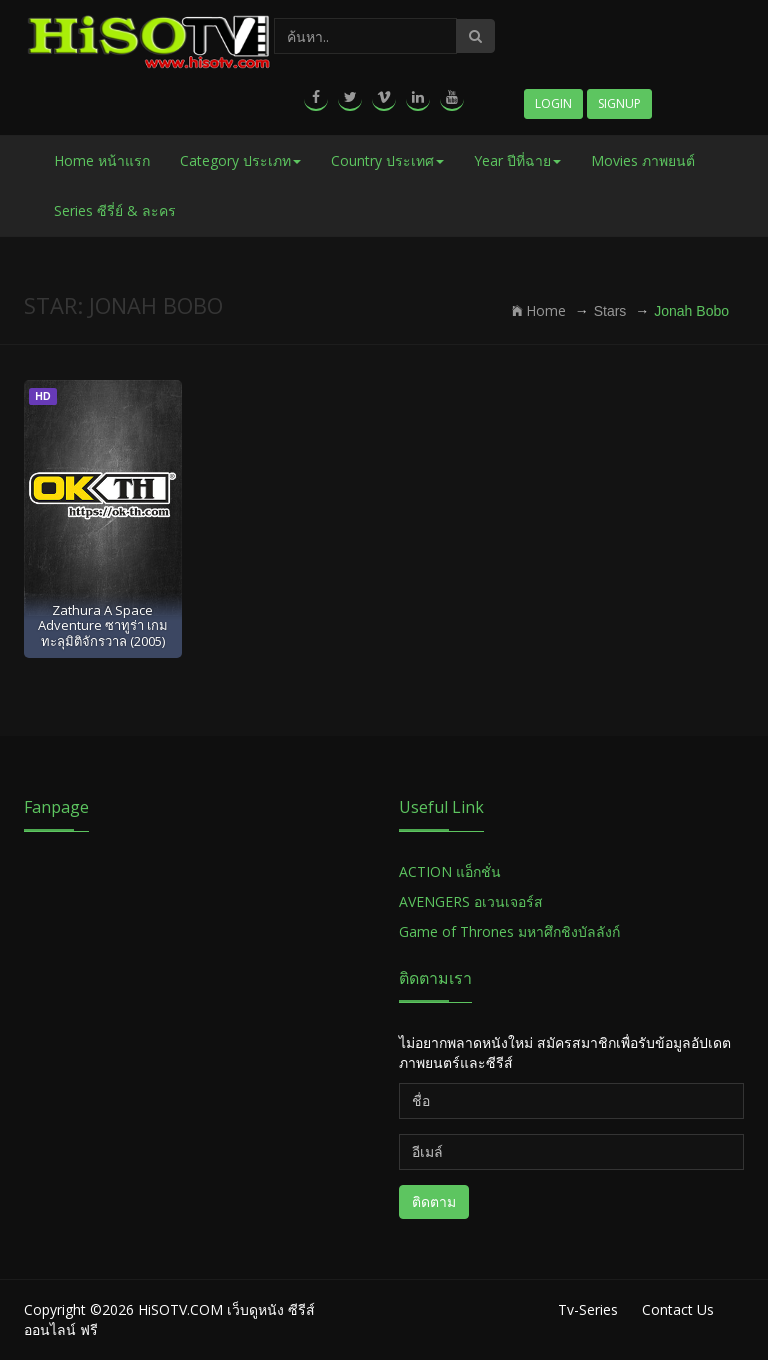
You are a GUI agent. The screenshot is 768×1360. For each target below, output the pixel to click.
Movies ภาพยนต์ (643, 160)
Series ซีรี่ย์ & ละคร (115, 210)
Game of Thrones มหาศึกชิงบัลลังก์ (511, 931)
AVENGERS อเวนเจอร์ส (471, 901)
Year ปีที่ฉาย (517, 160)
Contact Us (678, 1309)
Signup (619, 103)
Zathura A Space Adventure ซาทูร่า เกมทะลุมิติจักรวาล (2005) (103, 625)
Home (539, 310)
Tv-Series (588, 1309)
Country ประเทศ (387, 160)
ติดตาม (434, 1201)
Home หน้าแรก (102, 160)
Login (553, 103)
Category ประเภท (240, 160)
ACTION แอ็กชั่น (450, 871)
